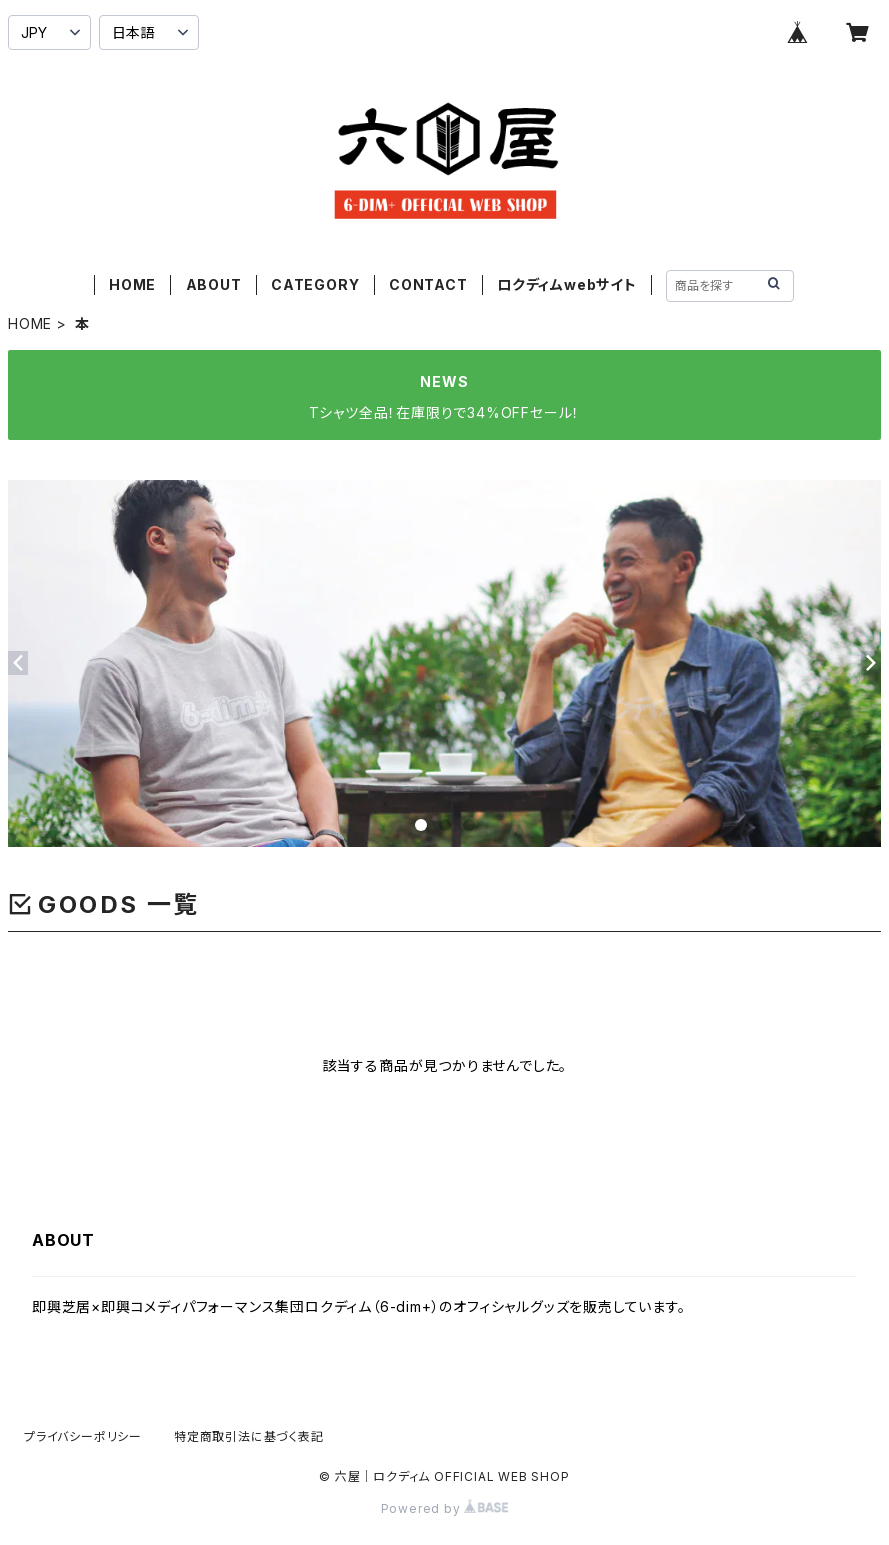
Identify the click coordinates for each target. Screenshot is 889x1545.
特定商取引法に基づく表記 (249, 1436)
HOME (132, 284)
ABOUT (214, 284)
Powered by (445, 1508)
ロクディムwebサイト (567, 284)
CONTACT (428, 284)
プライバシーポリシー (83, 1436)
